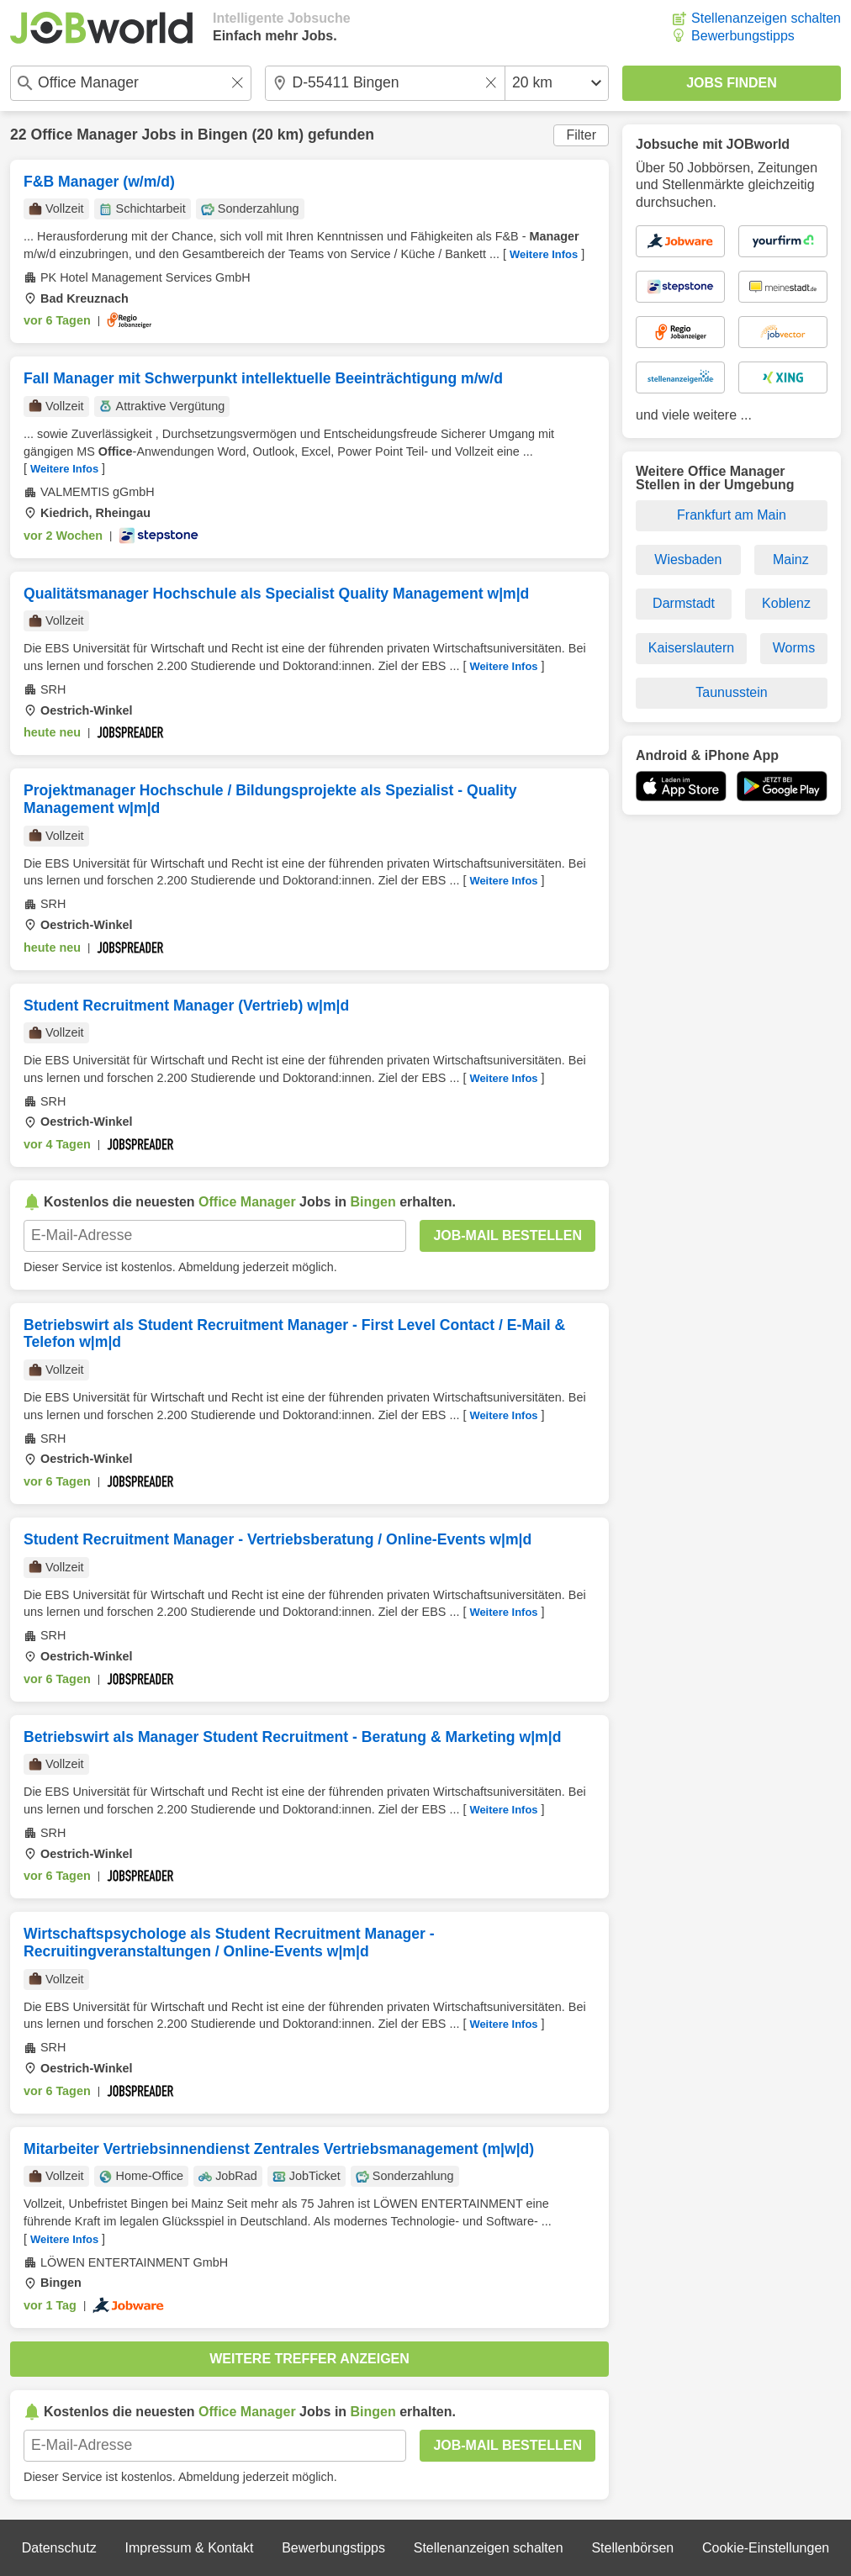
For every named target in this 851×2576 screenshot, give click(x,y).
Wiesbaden (688, 559)
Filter (581, 135)
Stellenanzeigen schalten (766, 18)
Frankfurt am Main (731, 515)
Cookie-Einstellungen (765, 2548)
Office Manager (83, 134)
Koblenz (786, 603)
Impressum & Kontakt (188, 2548)
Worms (794, 648)
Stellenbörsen (632, 2548)
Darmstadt (684, 603)
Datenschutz (59, 2548)
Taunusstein (731, 692)
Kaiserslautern (691, 648)
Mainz (791, 559)
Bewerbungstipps (743, 36)
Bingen (223, 134)
